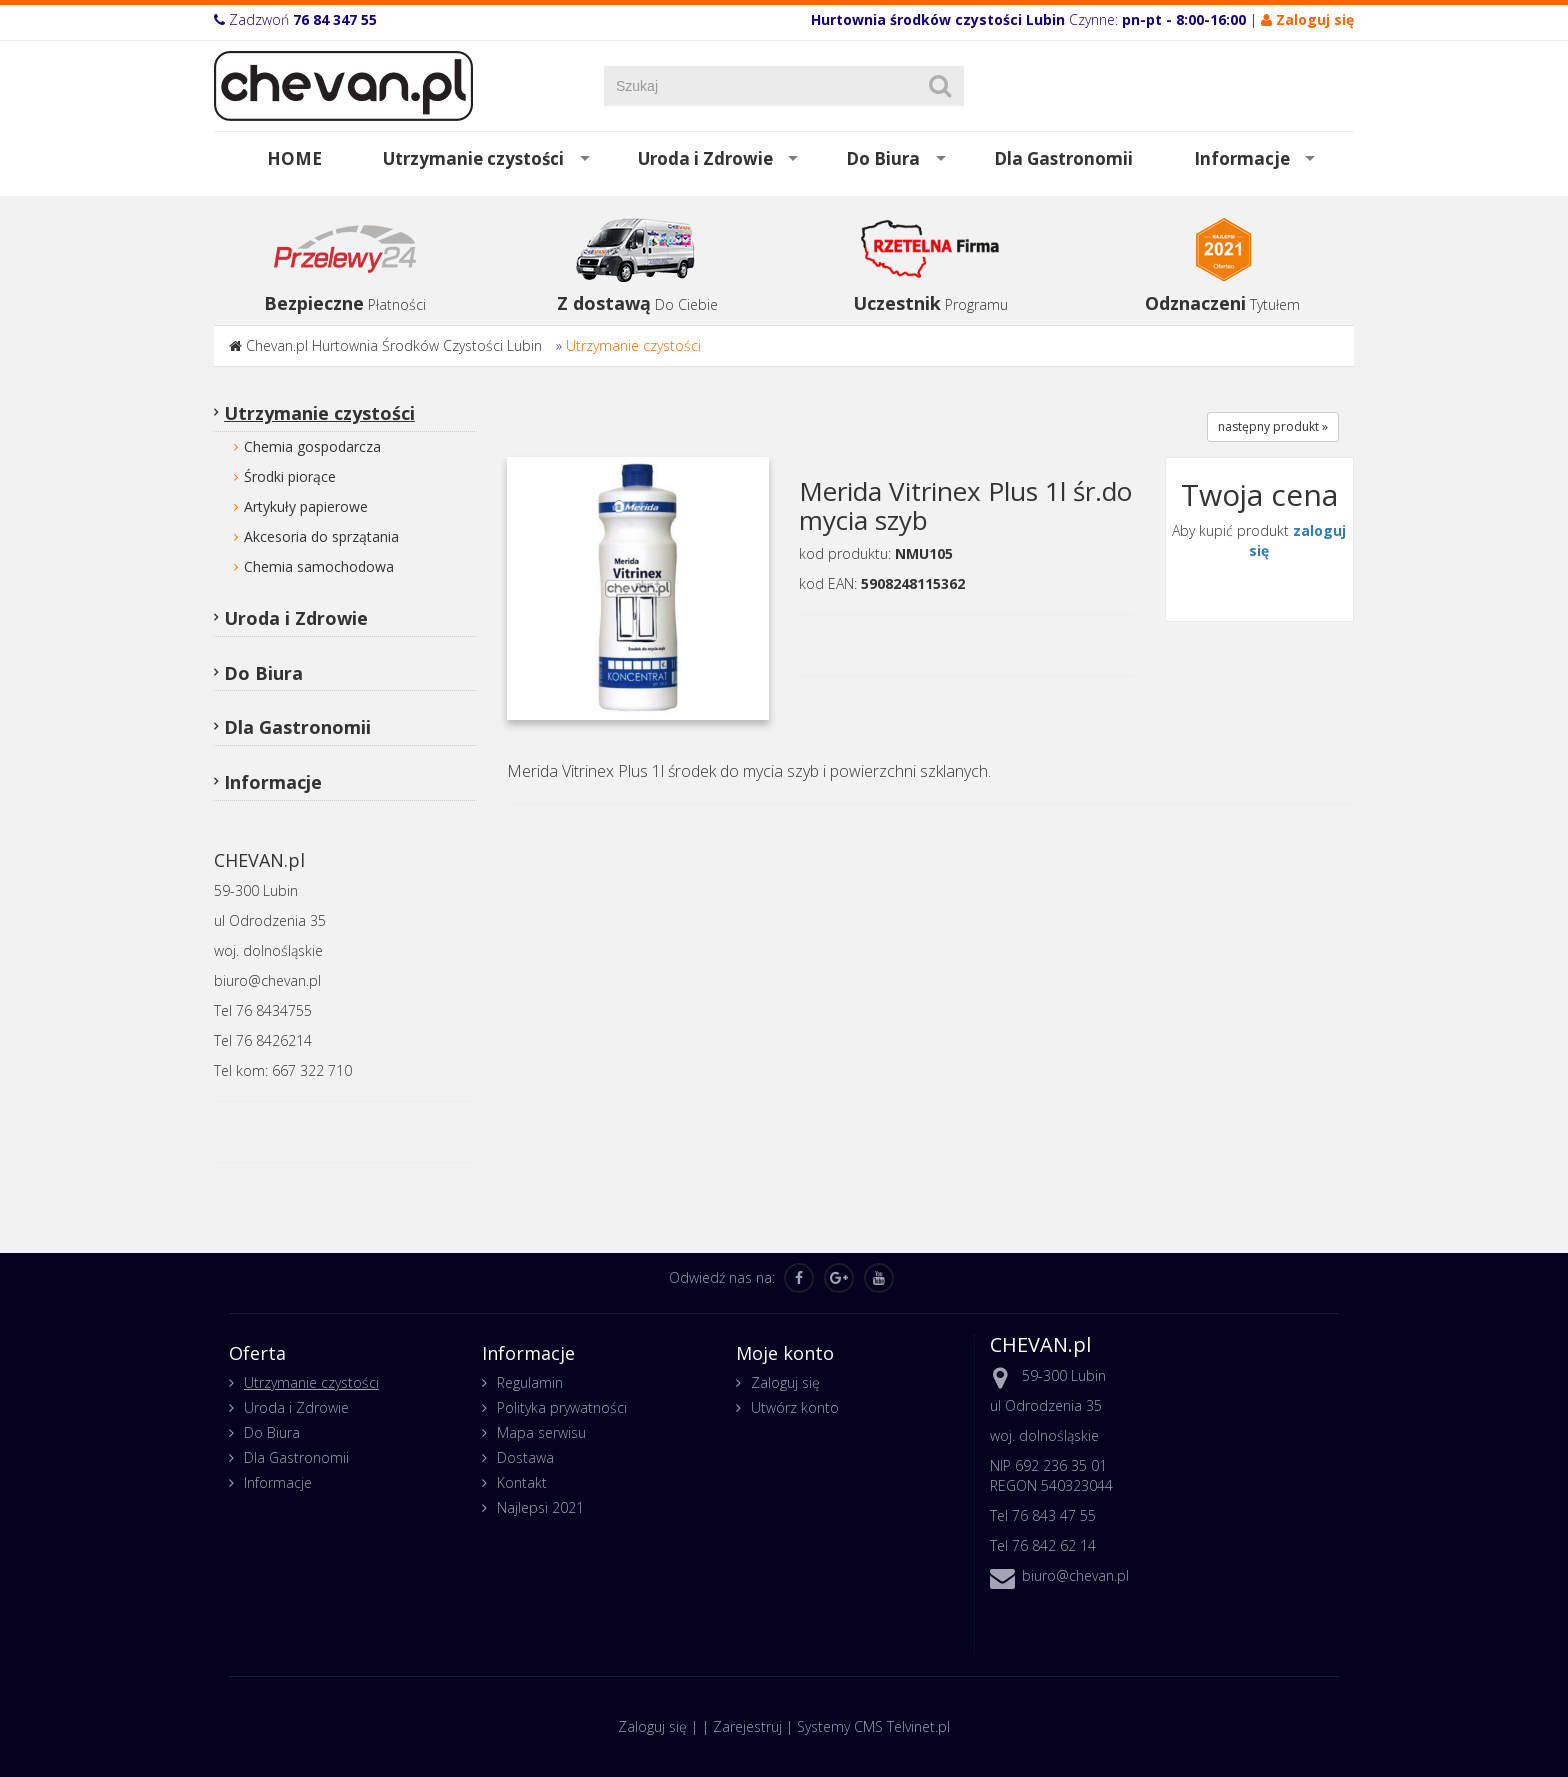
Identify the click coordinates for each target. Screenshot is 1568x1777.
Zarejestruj (747, 1726)
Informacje (1242, 158)
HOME (294, 158)
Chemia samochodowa (319, 566)
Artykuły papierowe (306, 506)
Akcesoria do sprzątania (321, 536)
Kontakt (522, 1482)
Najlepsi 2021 (540, 1507)
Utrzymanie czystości (473, 158)
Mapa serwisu (541, 1432)
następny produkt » (1273, 426)
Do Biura (883, 158)
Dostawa (525, 1457)
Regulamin (530, 1382)
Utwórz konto (795, 1407)
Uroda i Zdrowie (705, 158)
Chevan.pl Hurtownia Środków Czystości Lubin (394, 345)
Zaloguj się (785, 1382)
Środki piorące (290, 476)
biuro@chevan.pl (1075, 1575)
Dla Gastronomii (1063, 158)
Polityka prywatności (562, 1407)
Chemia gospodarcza (312, 446)
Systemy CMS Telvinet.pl (873, 1726)
